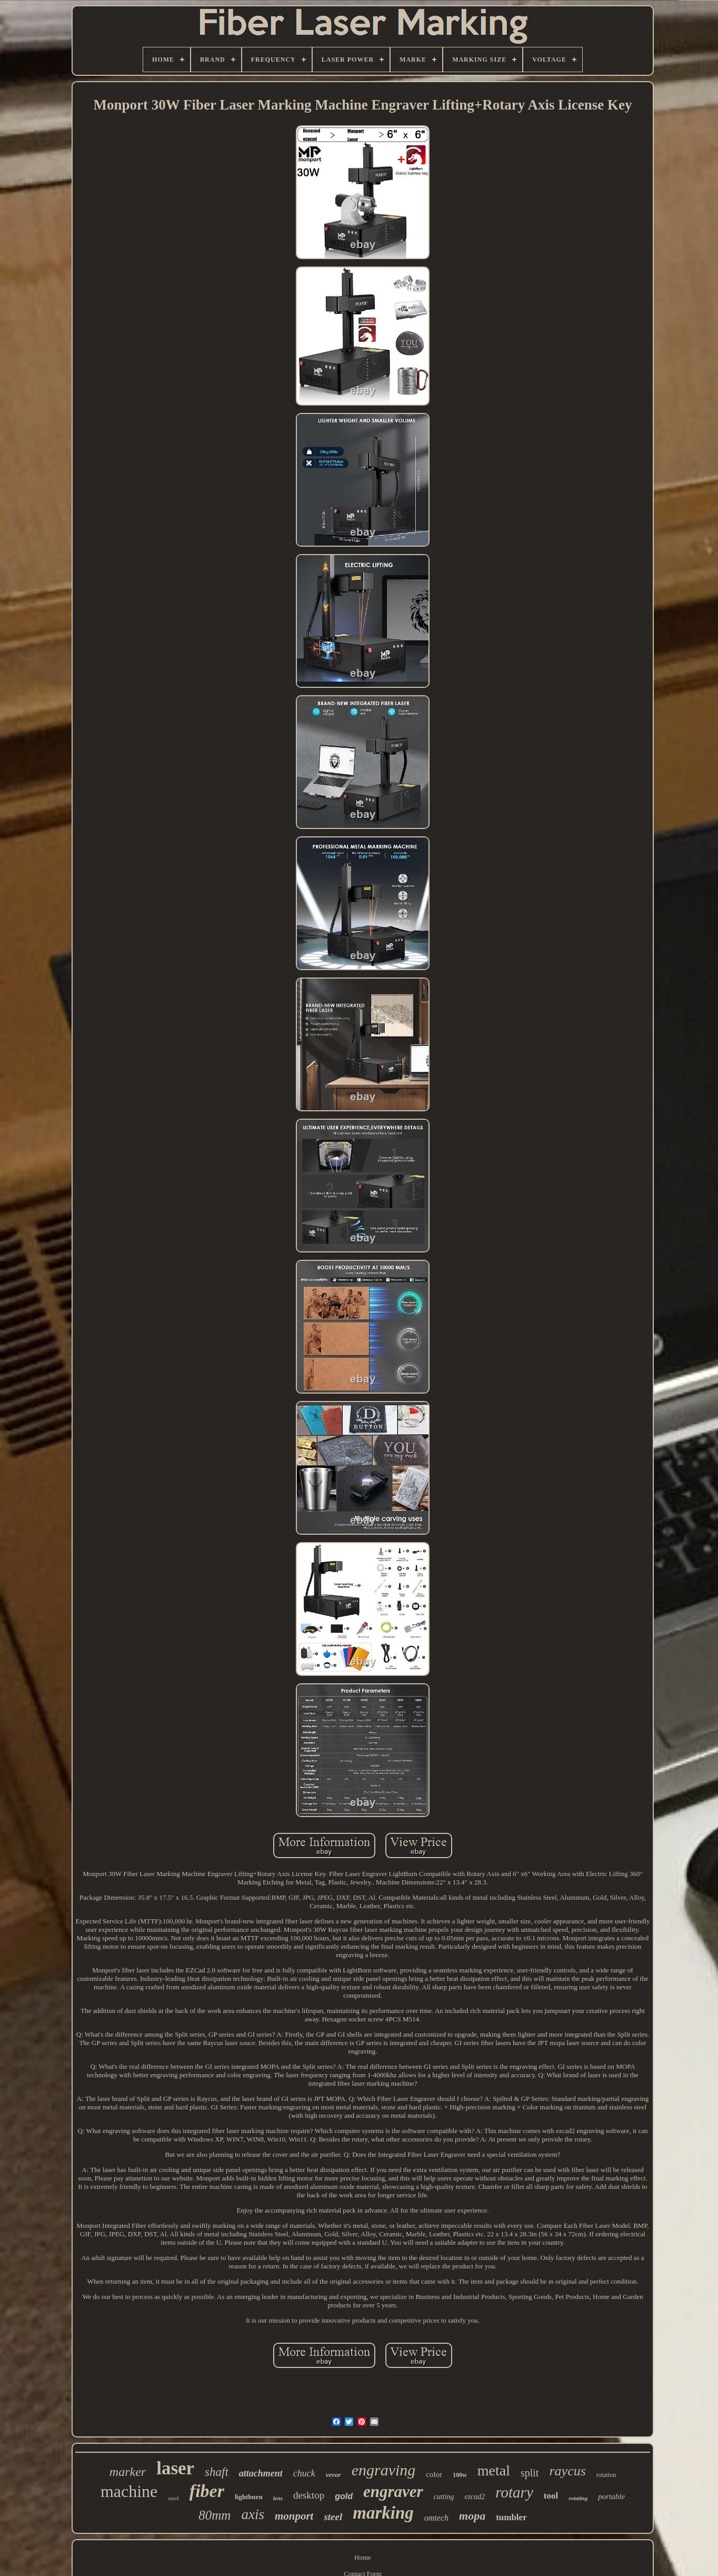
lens (278, 2498)
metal (493, 2470)
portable (611, 2496)
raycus (567, 2471)
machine (129, 2491)
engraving (384, 2470)
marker (127, 2472)
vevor (333, 2475)
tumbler (511, 2517)
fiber (207, 2491)
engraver (393, 2491)
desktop (308, 2495)
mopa (472, 2515)
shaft (216, 2472)
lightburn (249, 2497)
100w (460, 2475)
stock (173, 2498)
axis (252, 2514)
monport (294, 2516)
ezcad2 (474, 2497)
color (434, 2474)
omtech (436, 2517)
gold (344, 2496)
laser (175, 2468)
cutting (444, 2497)
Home (362, 2557)
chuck (304, 2473)
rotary (514, 2492)
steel (333, 2516)
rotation (606, 2475)
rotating (578, 2498)
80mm (214, 2515)
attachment (261, 2473)
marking (383, 2512)
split (529, 2473)
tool (551, 2496)
